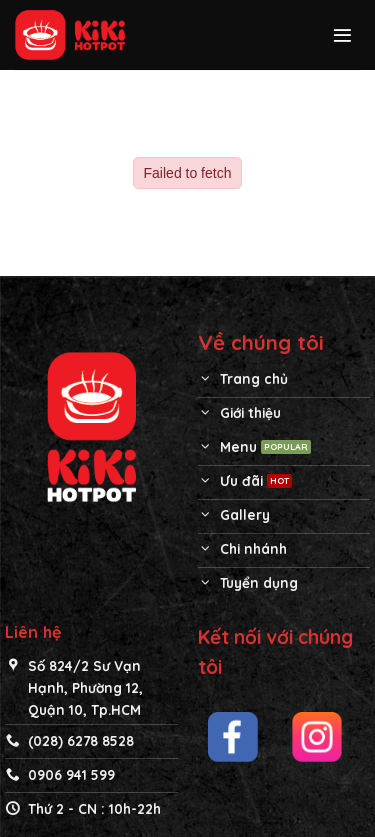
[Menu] (342, 35)
